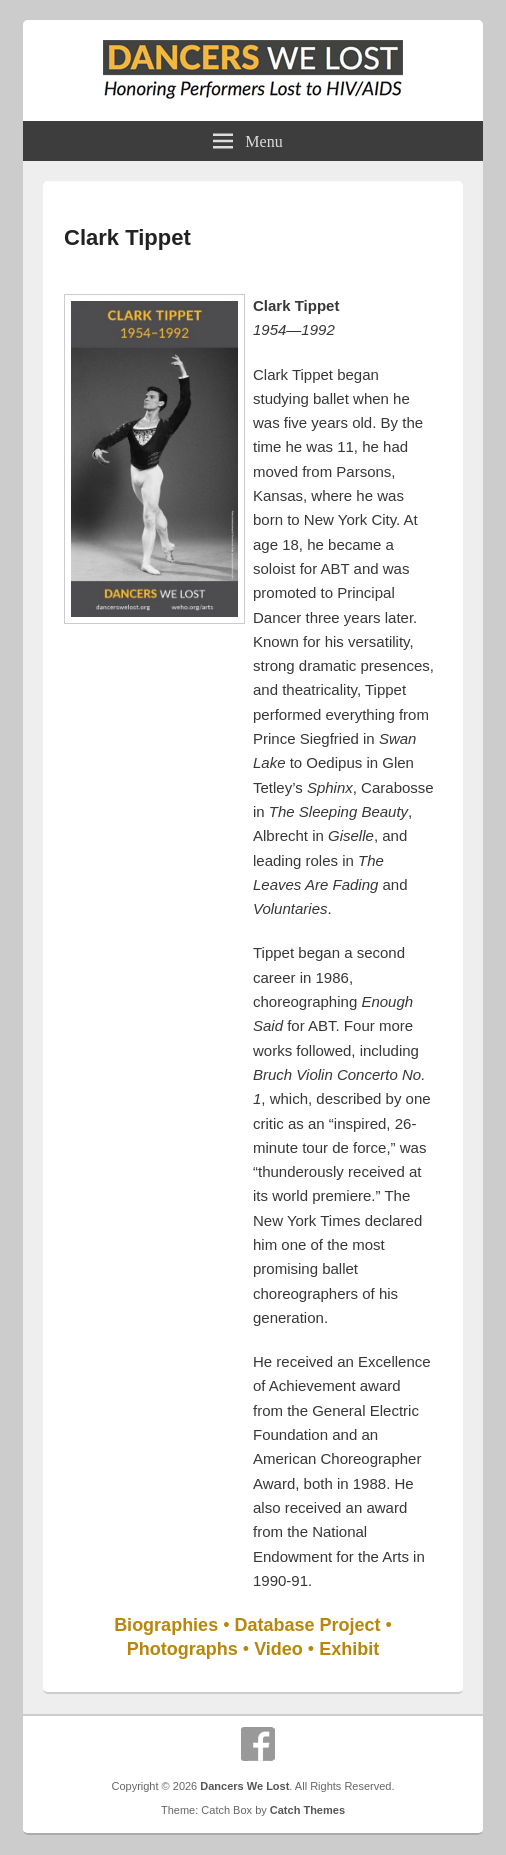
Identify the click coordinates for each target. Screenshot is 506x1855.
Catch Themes (307, 1810)
